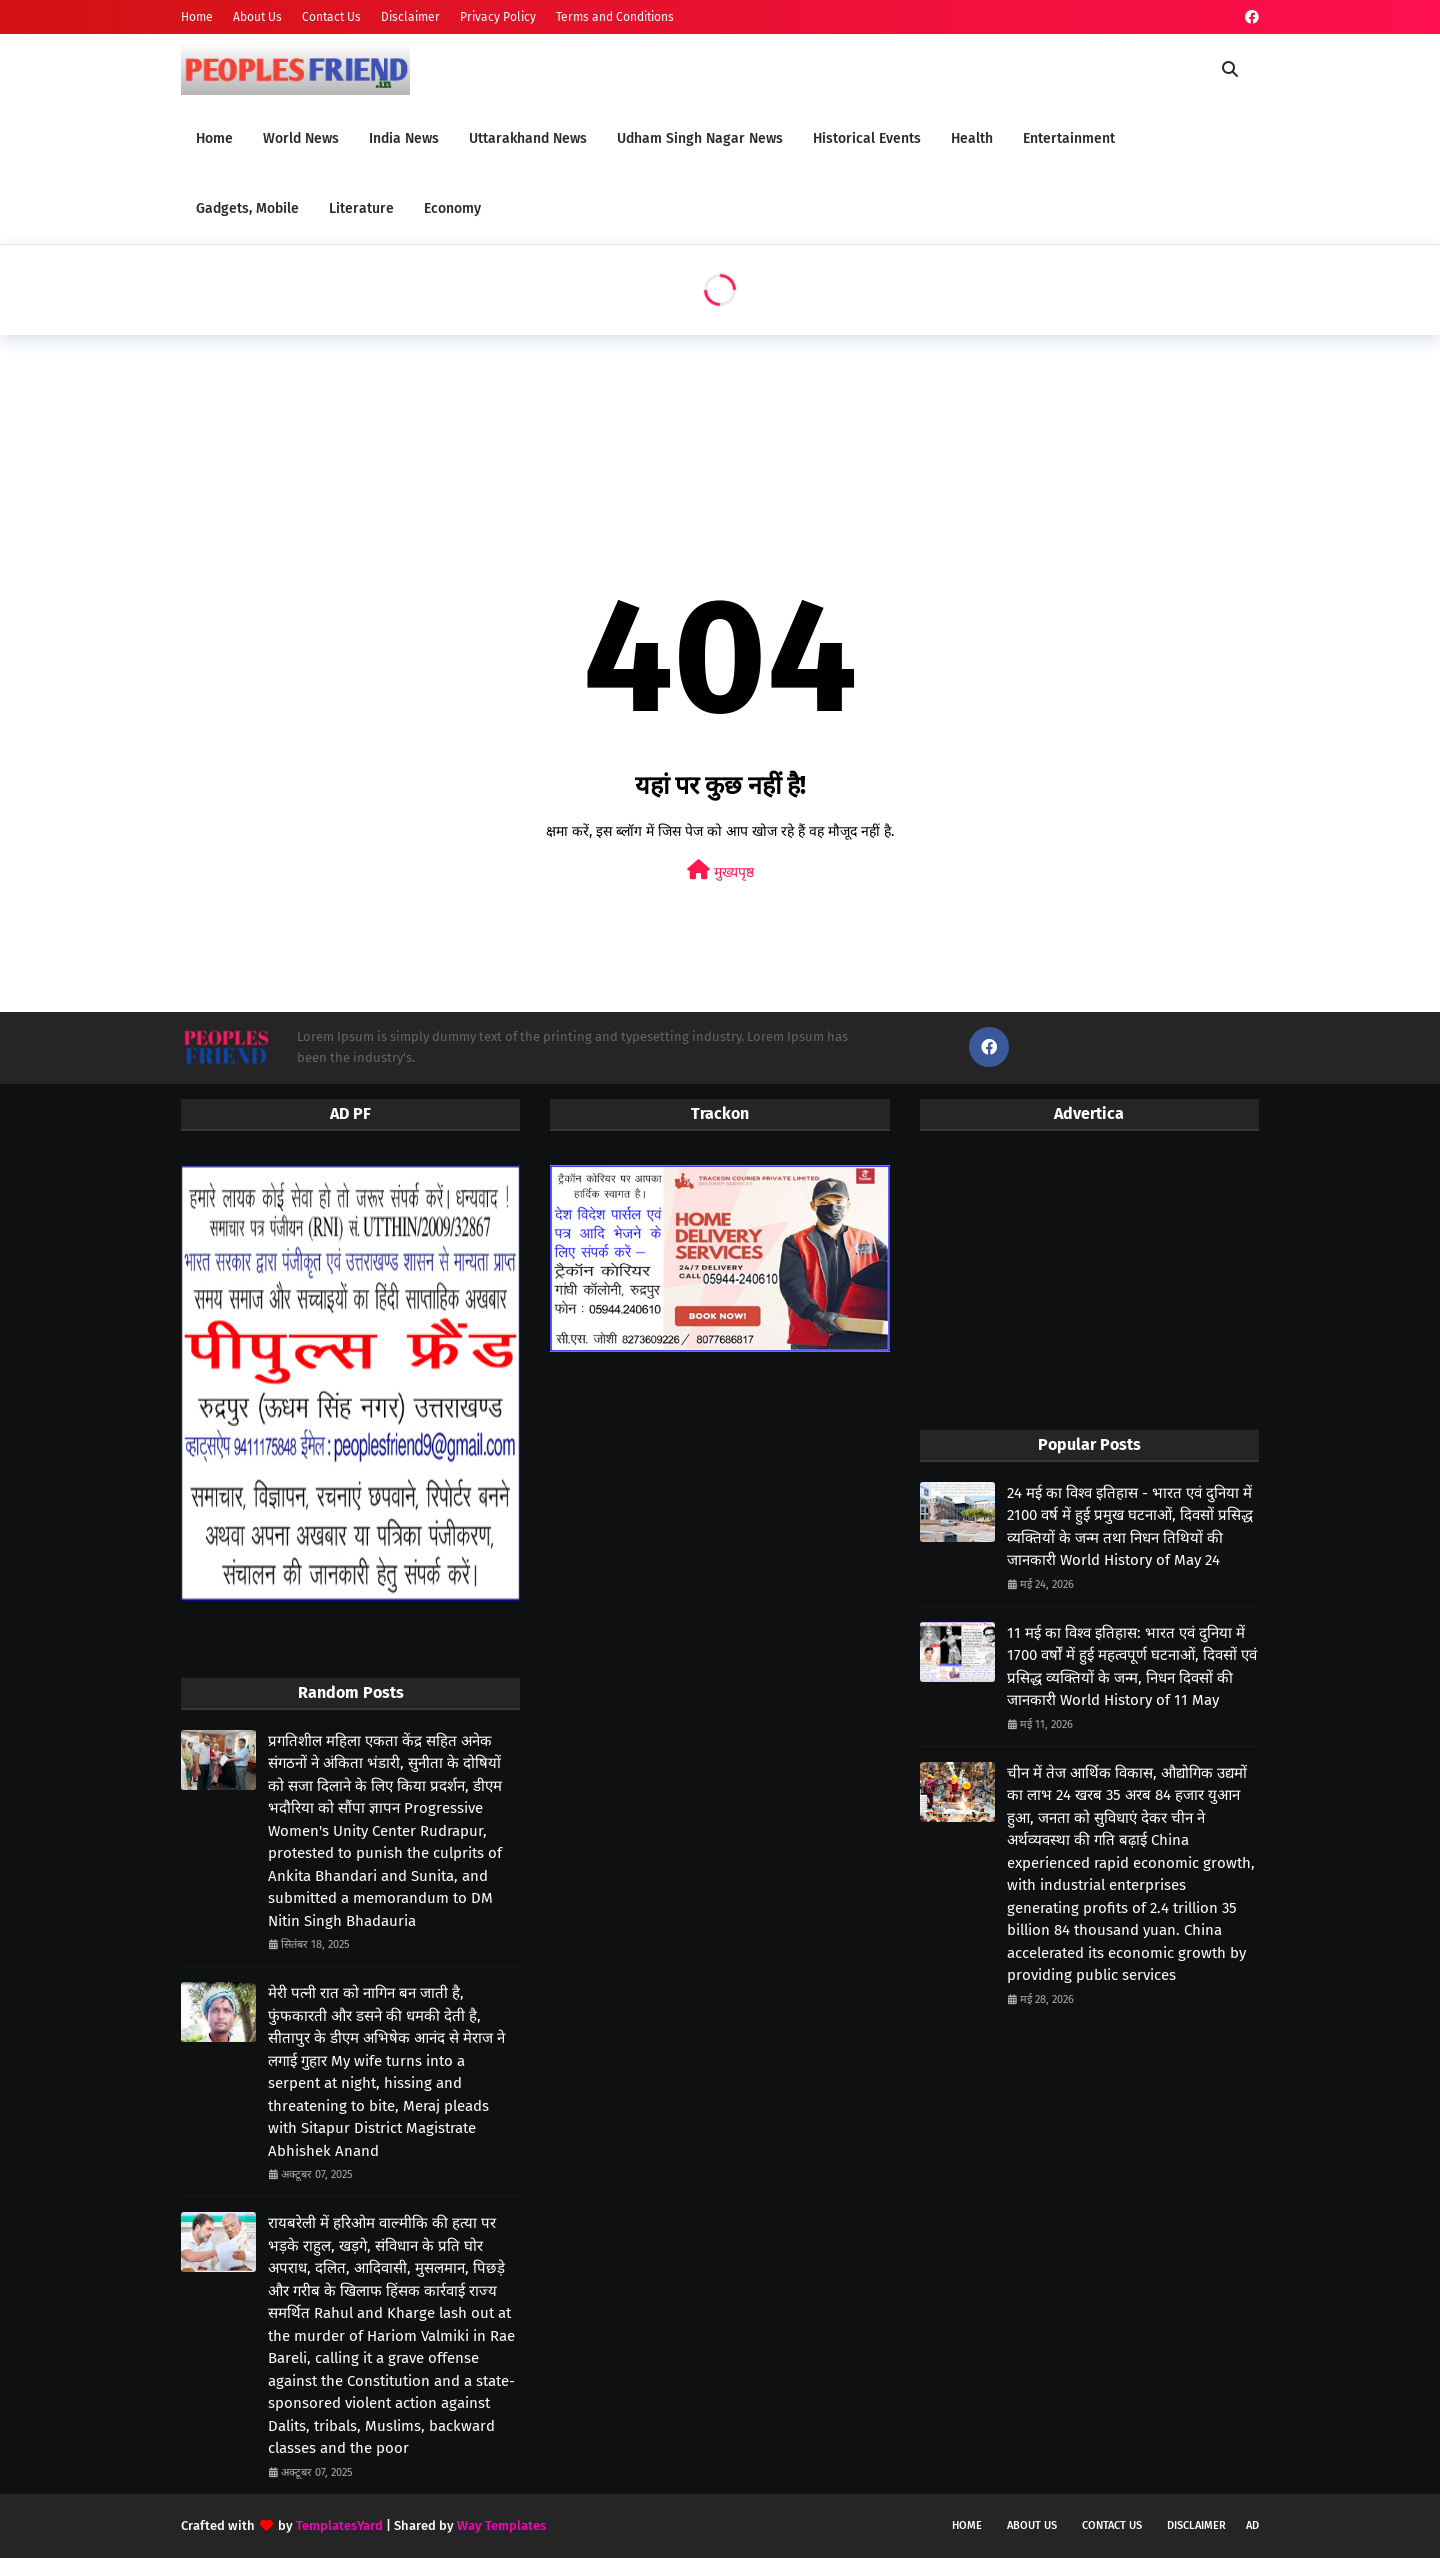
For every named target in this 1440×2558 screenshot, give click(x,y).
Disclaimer (410, 17)
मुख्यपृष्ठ (720, 870)
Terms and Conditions (615, 17)
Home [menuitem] (214, 138)
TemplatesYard (339, 2525)
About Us (257, 17)
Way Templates (501, 2525)
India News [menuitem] (404, 138)
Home (197, 17)
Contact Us (331, 17)
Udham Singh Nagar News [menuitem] (700, 138)
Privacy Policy (498, 17)
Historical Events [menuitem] (867, 138)
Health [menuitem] (972, 138)
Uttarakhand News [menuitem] (528, 138)
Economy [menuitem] (452, 208)
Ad (1252, 2525)
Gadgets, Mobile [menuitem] (247, 208)
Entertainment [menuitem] (1069, 138)
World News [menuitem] (301, 138)
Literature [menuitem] (361, 208)
